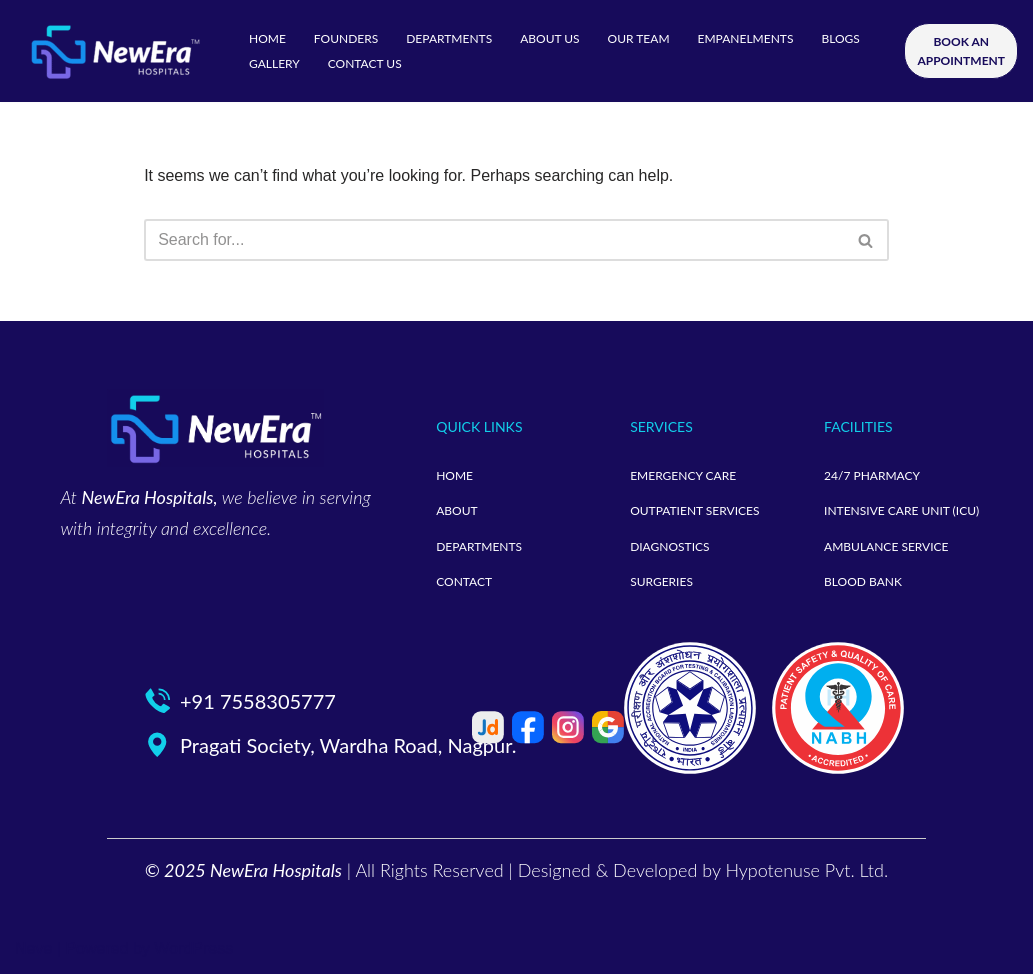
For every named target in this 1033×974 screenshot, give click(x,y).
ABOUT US (549, 38)
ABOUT (456, 510)
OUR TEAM (639, 38)
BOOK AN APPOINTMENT (961, 51)
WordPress (193, 948)
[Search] (494, 240)
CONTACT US (365, 63)
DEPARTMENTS (449, 38)
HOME (267, 38)
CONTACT (464, 581)
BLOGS (840, 38)
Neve (33, 948)
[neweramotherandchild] (115, 51)
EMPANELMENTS (746, 38)
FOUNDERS (346, 38)
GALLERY (274, 63)
